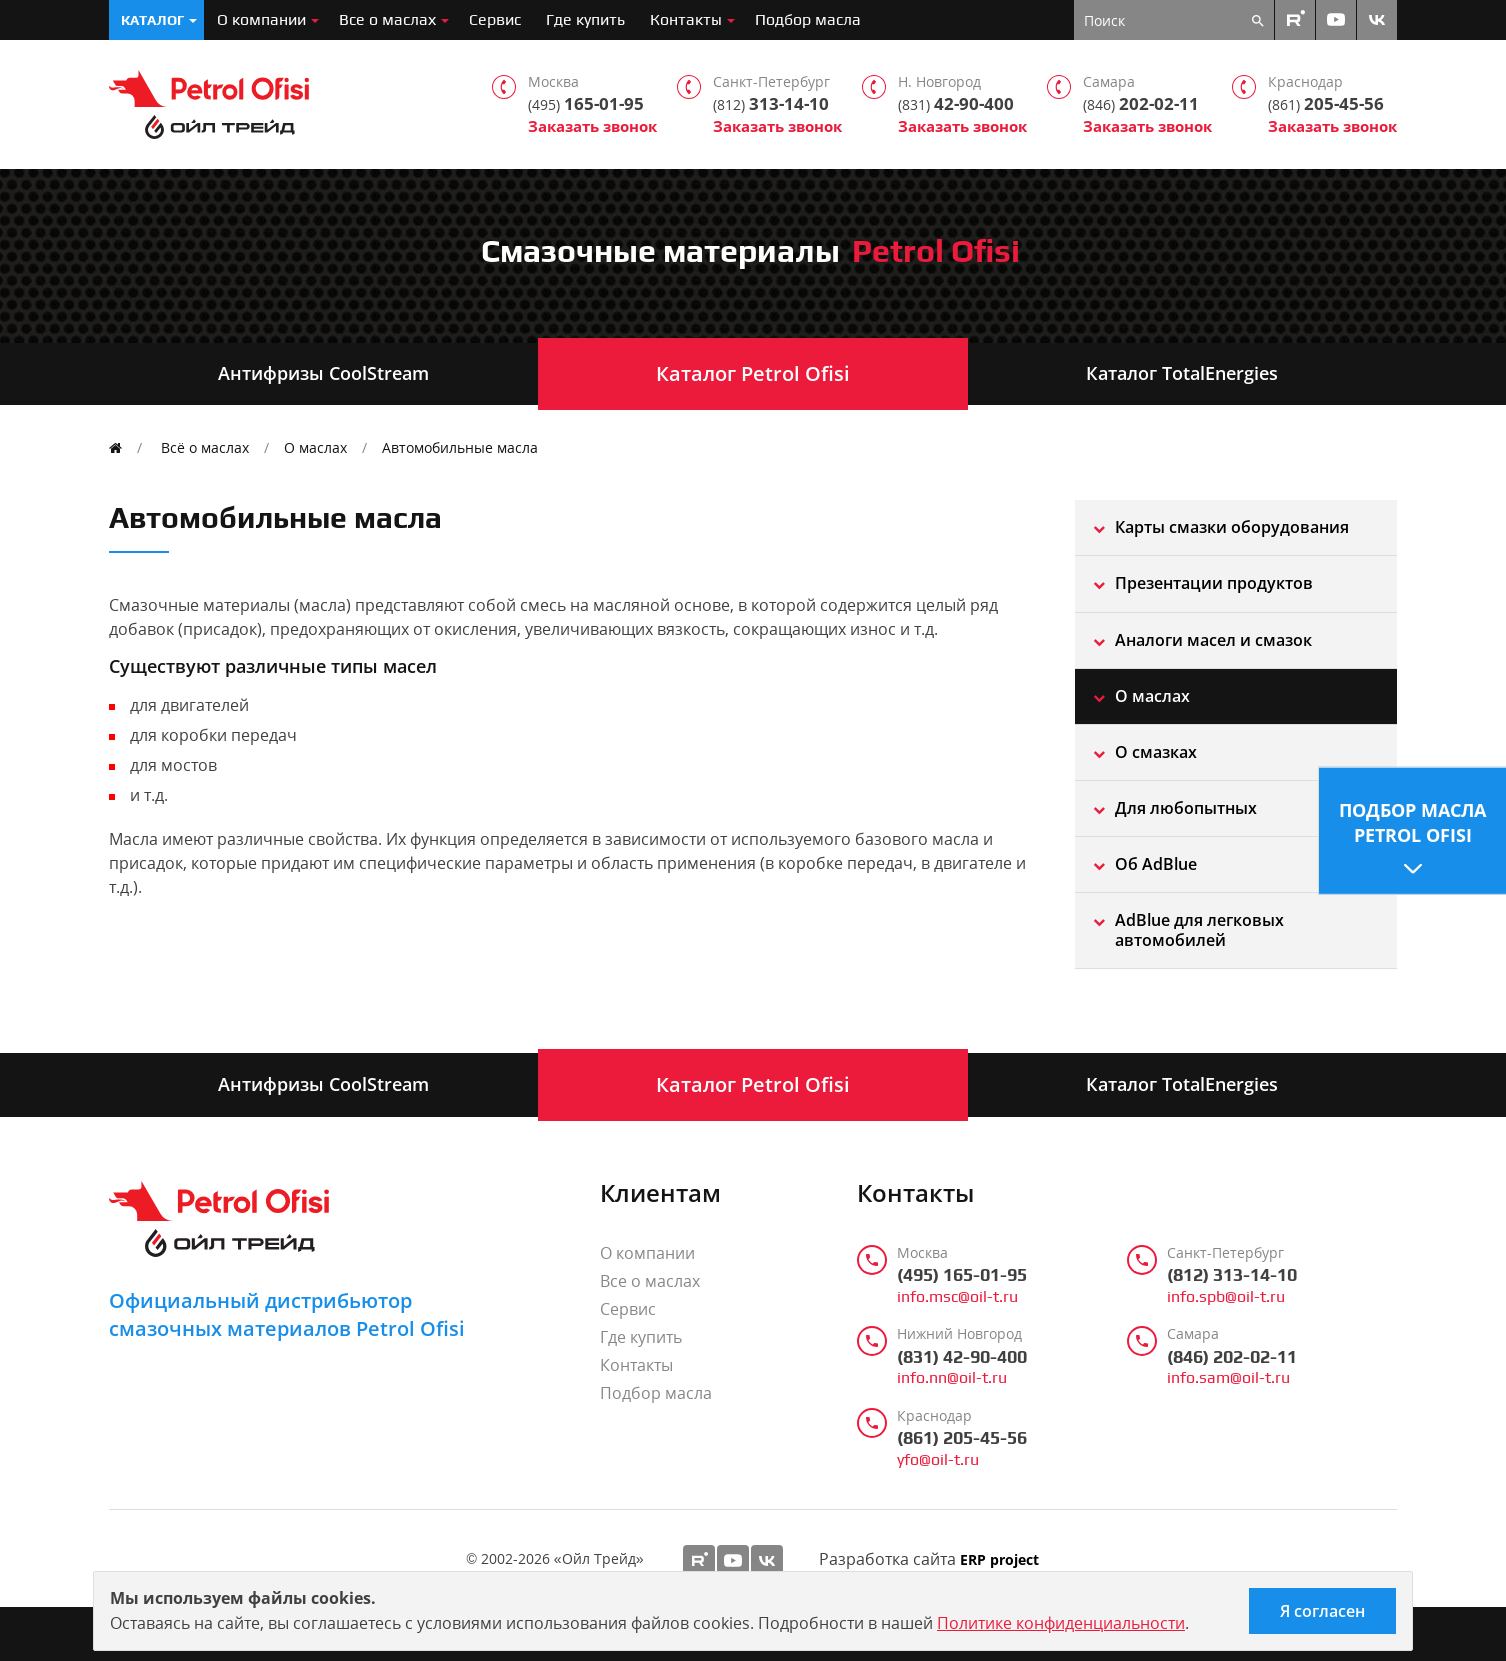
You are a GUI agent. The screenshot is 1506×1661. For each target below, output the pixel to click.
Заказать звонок (592, 126)
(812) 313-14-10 (1232, 1275)
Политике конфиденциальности (1061, 1623)
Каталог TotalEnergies (1182, 373)
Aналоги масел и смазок (1213, 640)
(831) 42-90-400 (962, 1357)
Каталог (152, 20)
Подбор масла (808, 19)
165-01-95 (586, 104)
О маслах (315, 447)
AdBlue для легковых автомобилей (1199, 929)
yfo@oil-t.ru (938, 1460)
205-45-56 (1326, 104)
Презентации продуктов (1214, 583)
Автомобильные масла (460, 447)
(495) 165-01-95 (962, 1275)
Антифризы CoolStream (323, 373)
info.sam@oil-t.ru (1228, 1378)
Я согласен (1322, 1611)
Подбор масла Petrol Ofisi (1412, 821)
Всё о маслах (205, 447)
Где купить (585, 19)
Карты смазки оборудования (1232, 527)
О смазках (1156, 752)
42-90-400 (956, 104)
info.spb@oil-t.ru (1226, 1297)
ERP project (999, 1560)
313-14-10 (771, 104)
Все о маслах (387, 19)
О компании (261, 19)
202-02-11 (1141, 104)
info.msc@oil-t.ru (957, 1297)
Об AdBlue (1156, 864)
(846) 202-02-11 (1232, 1357)
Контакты (686, 19)
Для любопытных (1186, 808)
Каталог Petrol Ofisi (753, 373)
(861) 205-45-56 (962, 1438)
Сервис (495, 19)
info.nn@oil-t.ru (952, 1378)
